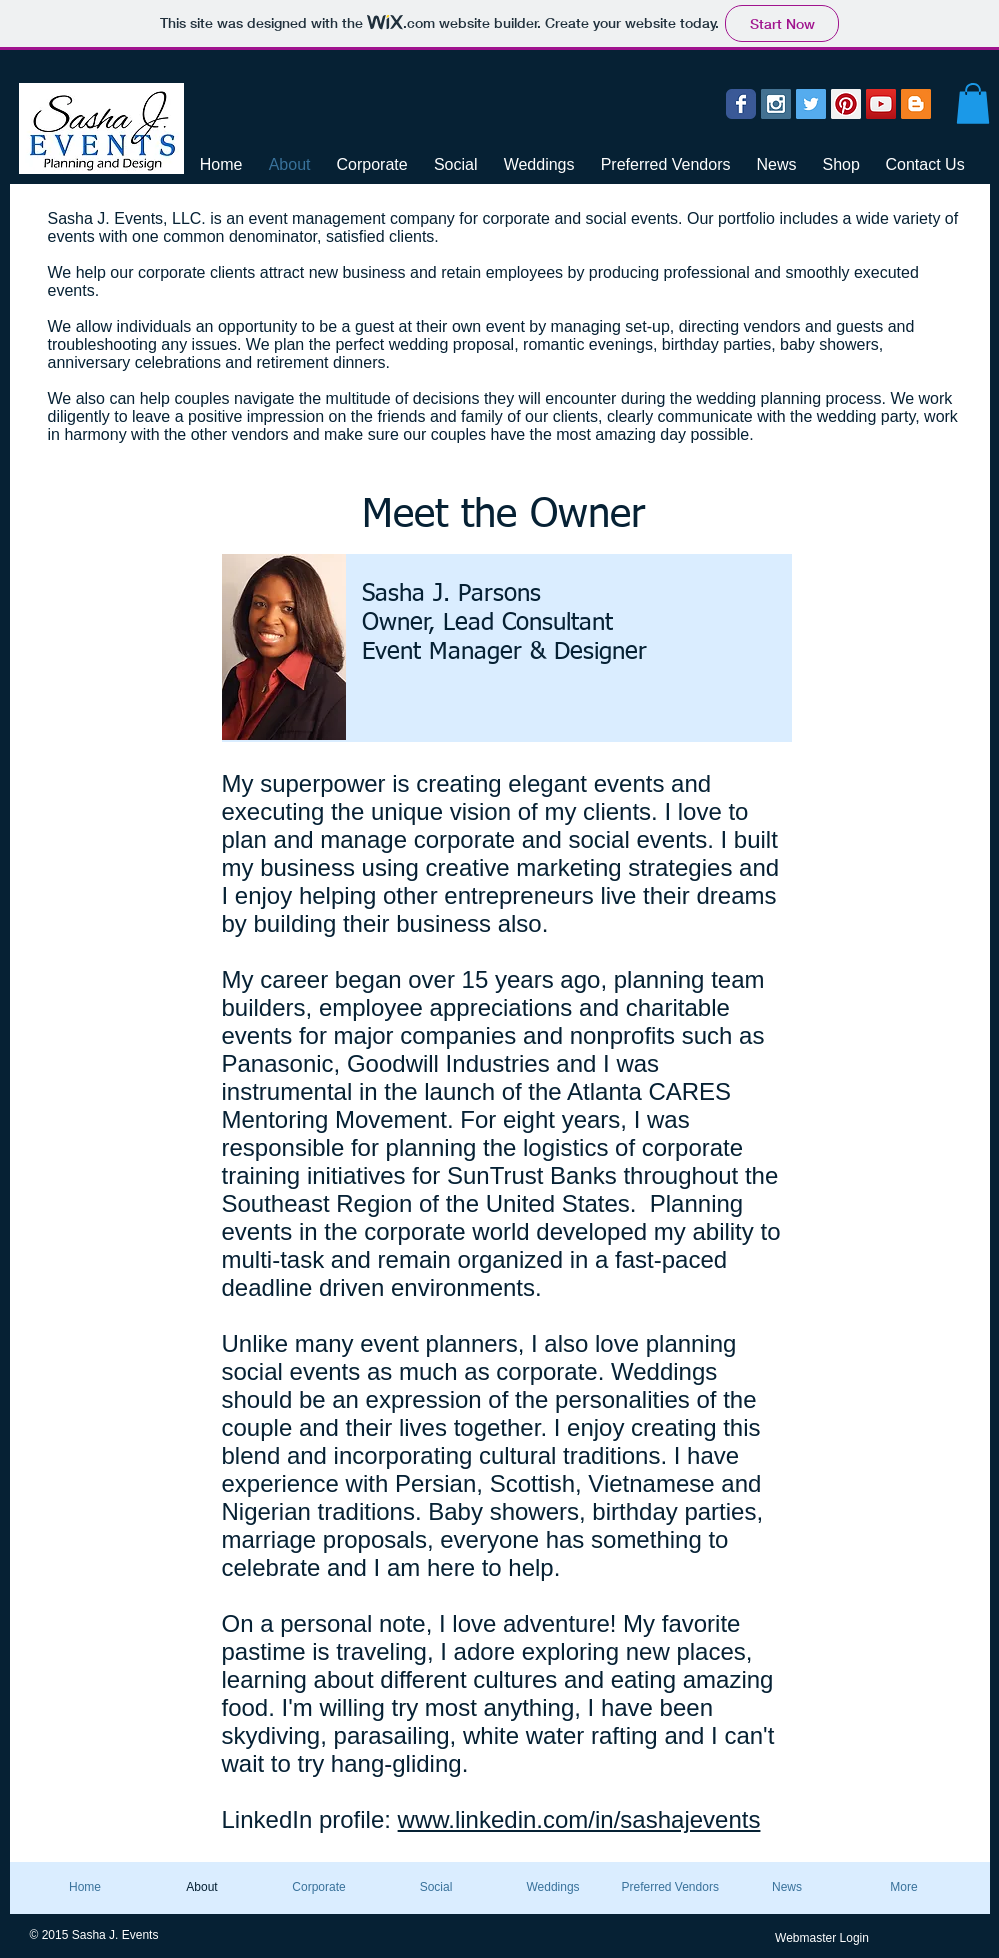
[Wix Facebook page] (741, 104)
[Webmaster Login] (822, 1938)
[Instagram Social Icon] (776, 104)
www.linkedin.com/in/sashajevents (579, 1819)
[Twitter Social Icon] (811, 104)
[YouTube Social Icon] (881, 104)
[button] (973, 103)
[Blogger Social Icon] (916, 104)
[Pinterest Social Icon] (846, 104)
